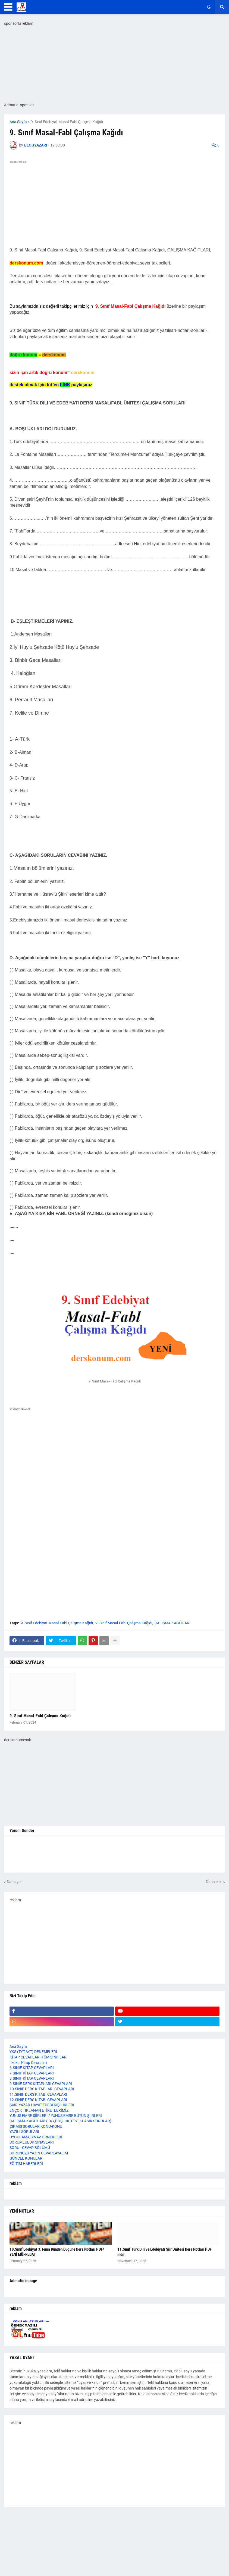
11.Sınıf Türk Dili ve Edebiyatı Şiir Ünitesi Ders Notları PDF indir (164, 2252)
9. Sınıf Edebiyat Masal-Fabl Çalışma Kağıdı (67, 122)
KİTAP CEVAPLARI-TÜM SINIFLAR (38, 2057)
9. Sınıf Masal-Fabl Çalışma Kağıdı (123, 1623)
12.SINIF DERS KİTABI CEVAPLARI (38, 2100)
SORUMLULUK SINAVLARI (32, 2142)
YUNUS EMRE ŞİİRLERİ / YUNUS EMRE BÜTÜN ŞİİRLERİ (56, 2115)
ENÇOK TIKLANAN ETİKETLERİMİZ (39, 2110)
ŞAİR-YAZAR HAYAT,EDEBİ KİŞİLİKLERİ (42, 2105)
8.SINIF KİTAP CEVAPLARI (32, 2078)
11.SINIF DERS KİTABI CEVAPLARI (38, 2094)
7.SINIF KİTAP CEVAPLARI (32, 2073)
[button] (8, 7)
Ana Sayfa (18, 122)
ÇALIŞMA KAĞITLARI (172, 1623)
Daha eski (214, 1882)
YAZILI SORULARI (24, 2131)
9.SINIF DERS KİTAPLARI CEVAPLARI (41, 2084)
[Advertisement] (114, 1475)
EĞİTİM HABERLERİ (26, 2163)
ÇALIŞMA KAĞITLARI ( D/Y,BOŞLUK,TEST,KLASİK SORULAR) (60, 2121)
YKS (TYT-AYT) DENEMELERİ (33, 2051)
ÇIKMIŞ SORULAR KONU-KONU (36, 2126)
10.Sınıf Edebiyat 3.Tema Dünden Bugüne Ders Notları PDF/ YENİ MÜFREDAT (57, 2252)
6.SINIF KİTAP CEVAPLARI (32, 2068)
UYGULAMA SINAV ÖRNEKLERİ (36, 2137)
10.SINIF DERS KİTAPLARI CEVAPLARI (42, 2089)
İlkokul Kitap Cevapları (28, 2062)
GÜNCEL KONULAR (26, 2158)
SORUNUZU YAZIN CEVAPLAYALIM (39, 2153)
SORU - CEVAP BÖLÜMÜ (30, 2147)
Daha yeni (15, 1882)
